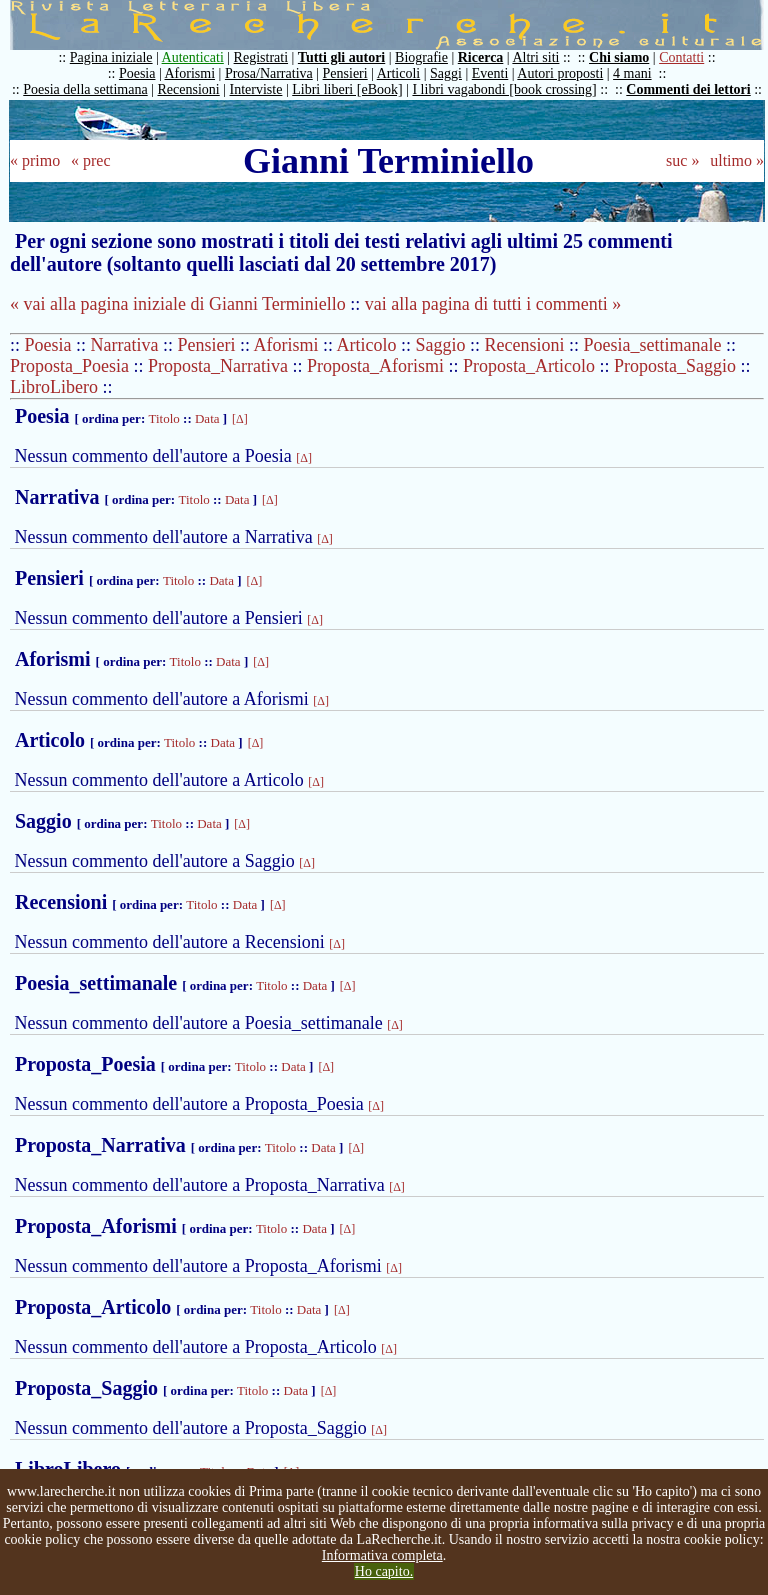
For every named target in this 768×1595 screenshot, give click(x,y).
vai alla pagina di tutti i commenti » (493, 304)
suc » (682, 160)
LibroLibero (54, 387)
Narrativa (125, 345)
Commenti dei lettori (688, 89)
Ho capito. (384, 1571)
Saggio (441, 345)
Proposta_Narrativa (218, 366)
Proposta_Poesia (69, 366)
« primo (35, 160)
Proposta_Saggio (675, 366)
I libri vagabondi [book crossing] (504, 89)
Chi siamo (619, 57)
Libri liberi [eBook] (347, 89)
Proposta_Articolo (529, 366)
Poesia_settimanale (653, 345)
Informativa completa (382, 1555)
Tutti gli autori (341, 57)
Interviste (256, 89)
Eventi (490, 73)
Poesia (137, 73)
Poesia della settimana (85, 89)
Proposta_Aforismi (375, 366)
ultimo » (737, 160)
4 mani (632, 73)
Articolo (367, 345)
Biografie (421, 57)
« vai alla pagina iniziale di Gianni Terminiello (178, 304)
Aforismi (190, 73)
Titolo (163, 418)
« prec (91, 160)
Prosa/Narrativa (269, 73)
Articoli (399, 73)
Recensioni (189, 89)
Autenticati (193, 57)
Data (207, 418)
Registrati (261, 57)
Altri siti (535, 57)
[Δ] (240, 419)
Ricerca (481, 57)
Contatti (681, 57)
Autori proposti (560, 73)
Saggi (446, 73)
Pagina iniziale (111, 57)
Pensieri (345, 73)
